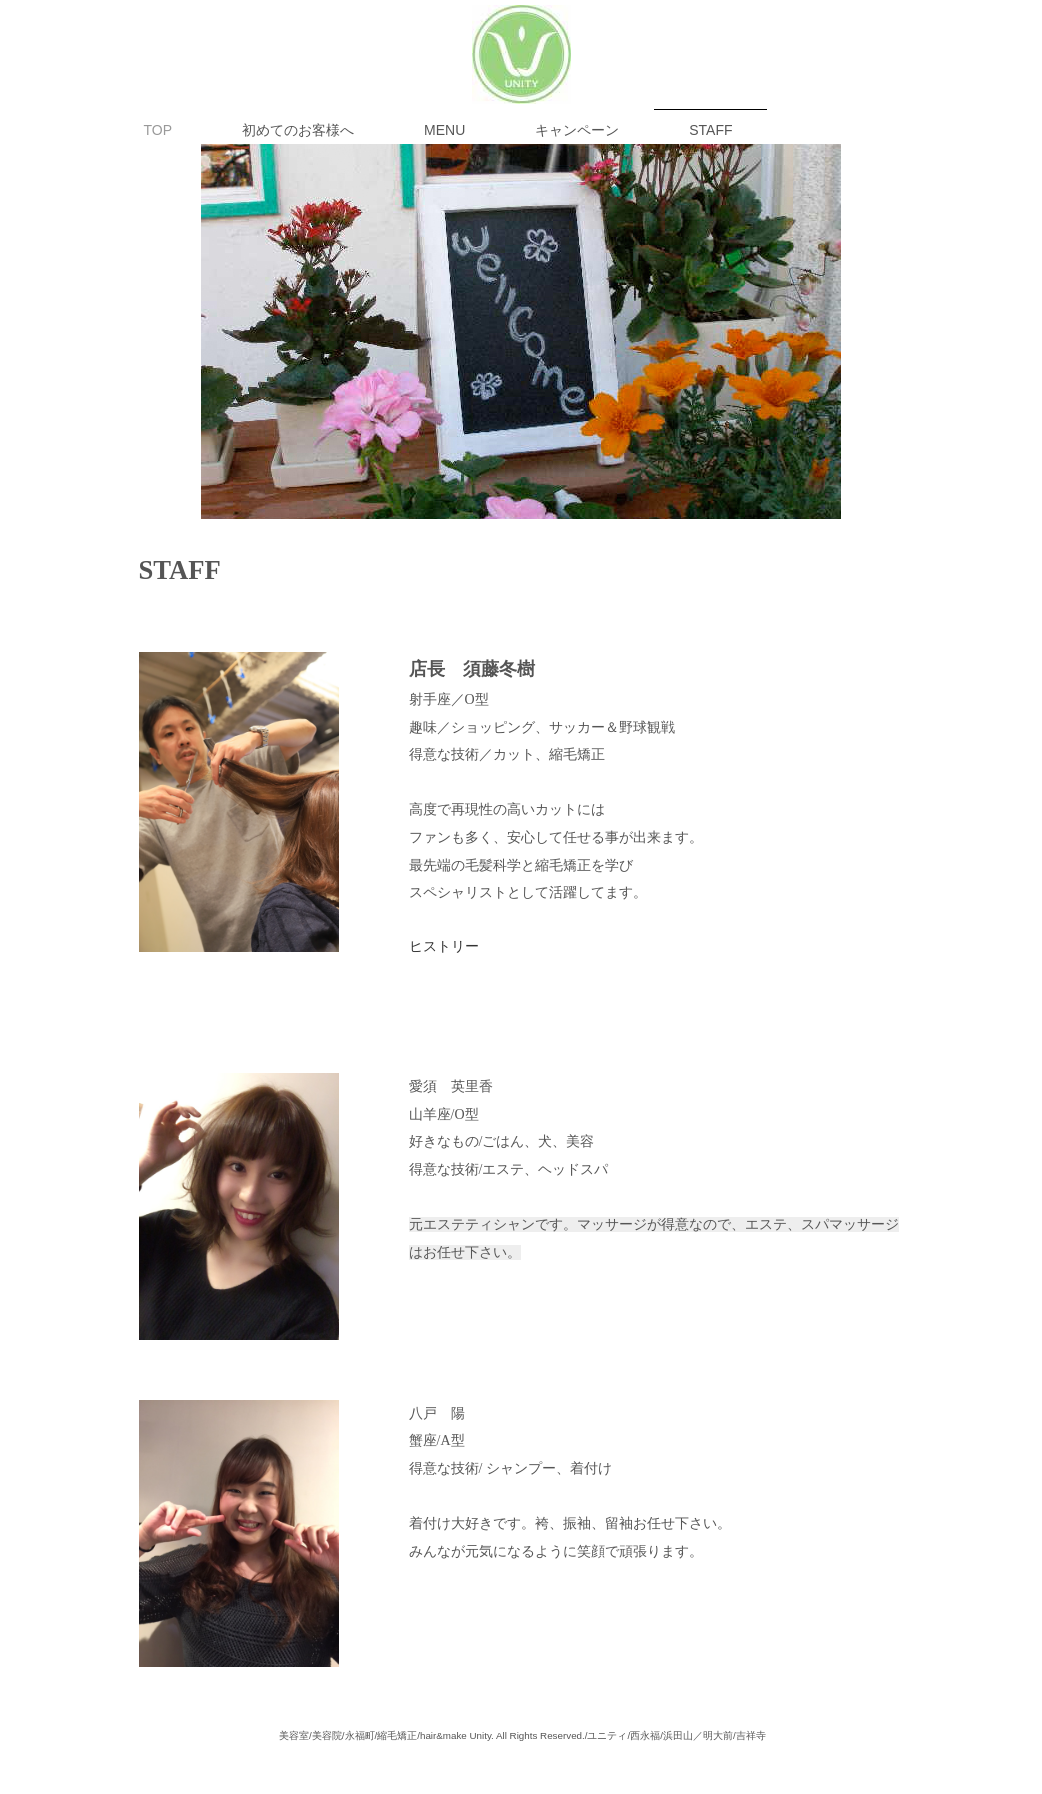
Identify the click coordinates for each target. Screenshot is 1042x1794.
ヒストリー (444, 946)
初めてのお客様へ (298, 130)
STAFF (710, 130)
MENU (444, 130)
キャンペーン (577, 130)
